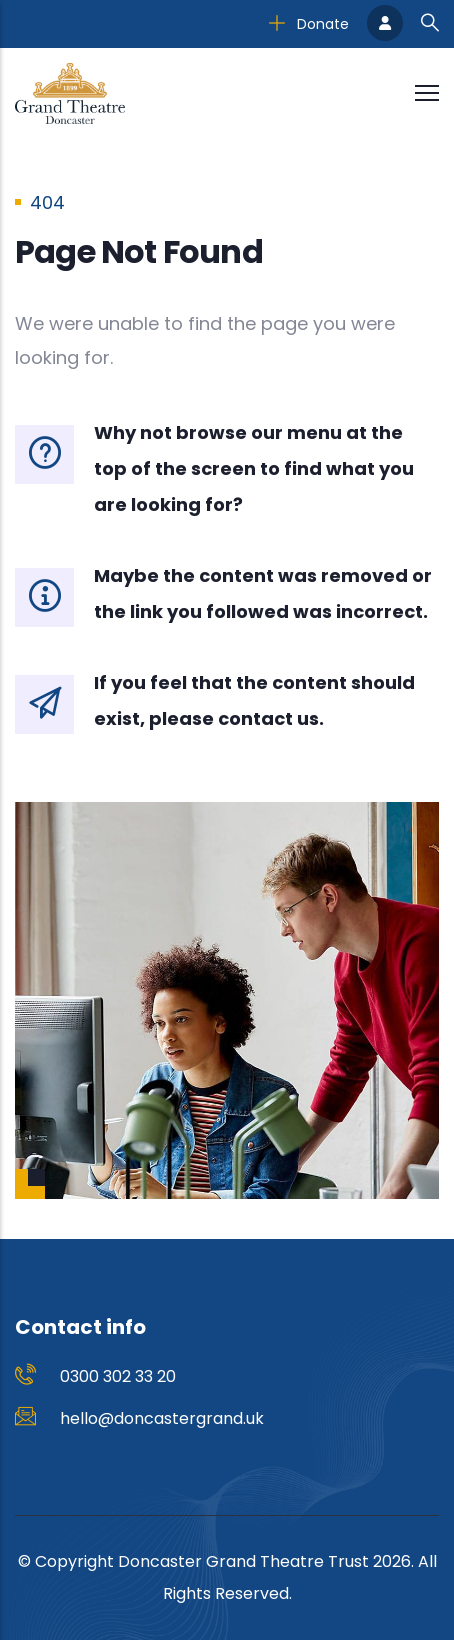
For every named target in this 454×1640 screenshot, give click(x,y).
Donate (309, 24)
